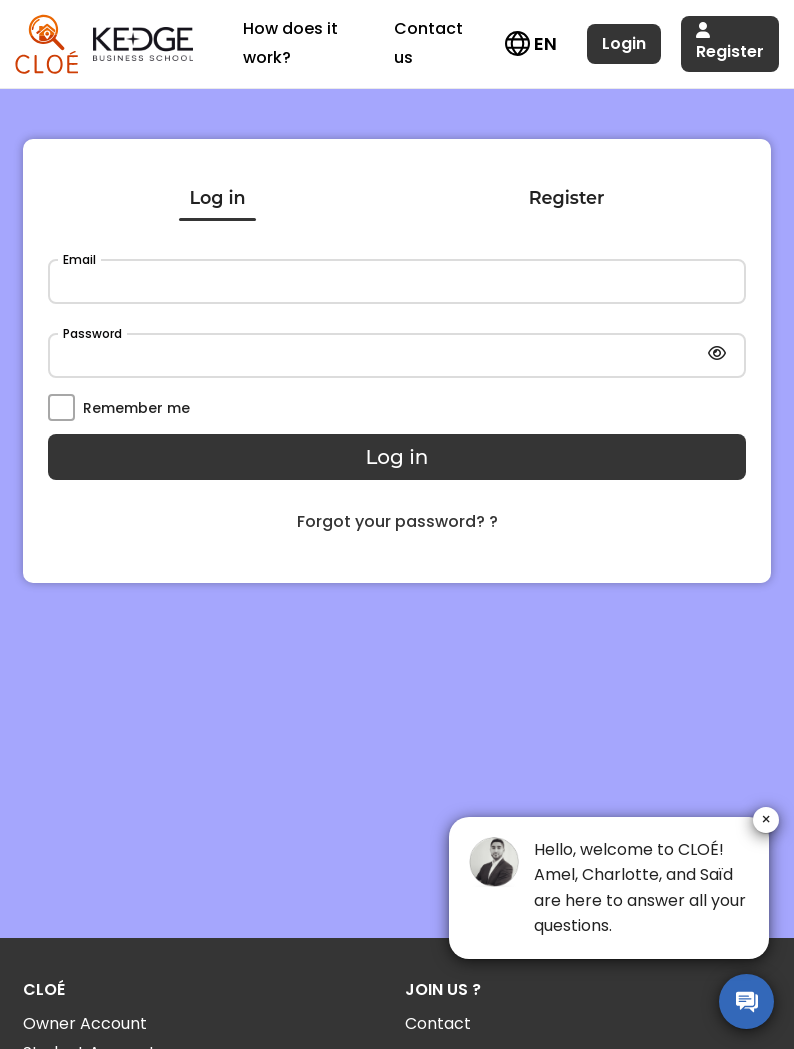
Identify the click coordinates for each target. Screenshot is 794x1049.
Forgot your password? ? (397, 521)
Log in (218, 197)
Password (92, 333)
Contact (438, 1023)
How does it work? (290, 43)
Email (79, 259)
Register (730, 42)
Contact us (428, 43)
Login (624, 43)
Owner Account (85, 1023)
